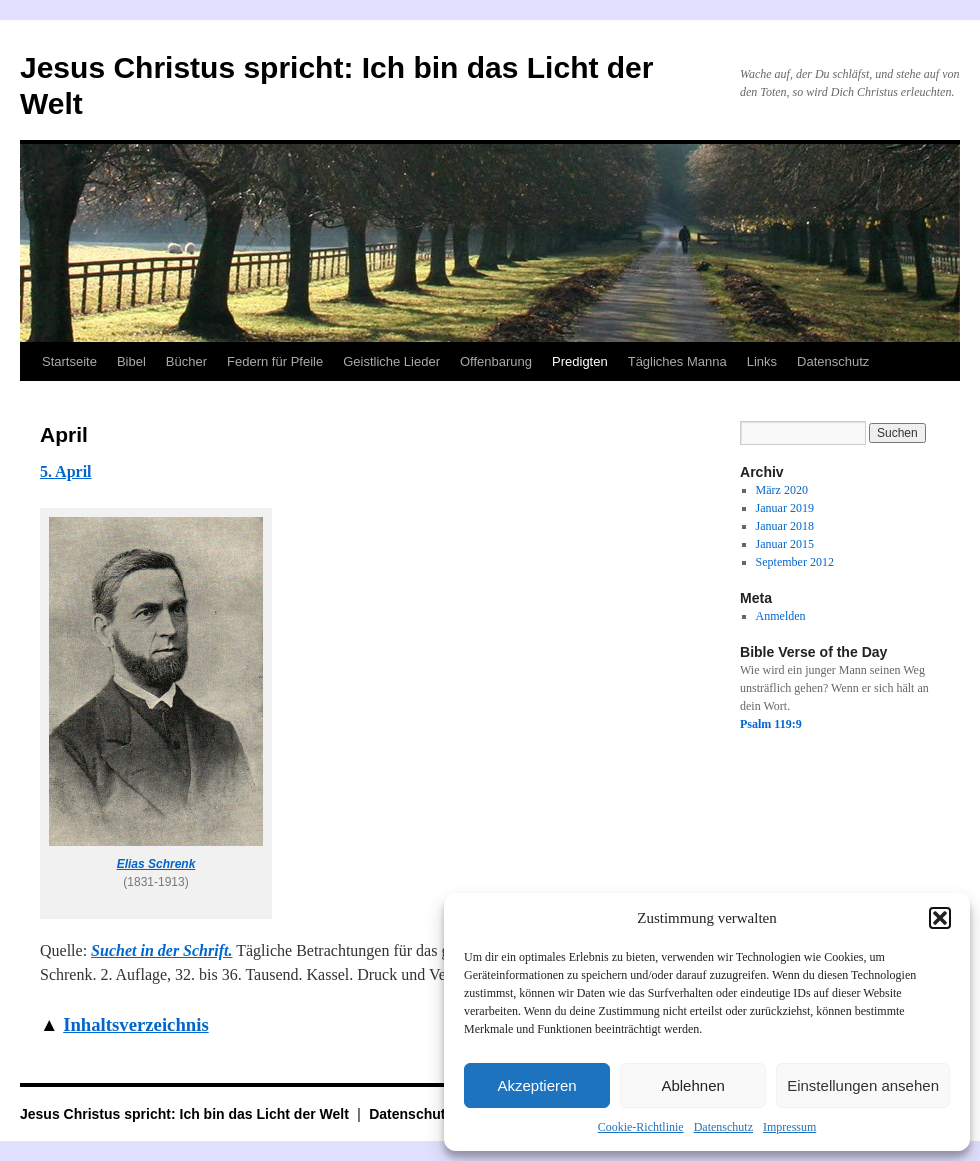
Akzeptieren (536, 1085)
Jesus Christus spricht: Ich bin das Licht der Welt (186, 1114)
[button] (940, 918)
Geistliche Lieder (391, 361)
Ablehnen (692, 1085)
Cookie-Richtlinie (641, 1127)
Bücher (186, 361)
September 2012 (795, 562)
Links (762, 361)
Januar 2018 (785, 526)
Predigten (580, 361)
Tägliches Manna (677, 361)
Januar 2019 (785, 508)
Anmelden (781, 616)
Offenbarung (496, 361)
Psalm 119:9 (771, 724)
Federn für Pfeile (275, 361)
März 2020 (782, 490)
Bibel (131, 361)
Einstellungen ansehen (863, 1085)
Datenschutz (723, 1127)
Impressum (789, 1127)
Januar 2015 (785, 544)
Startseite (69, 361)
